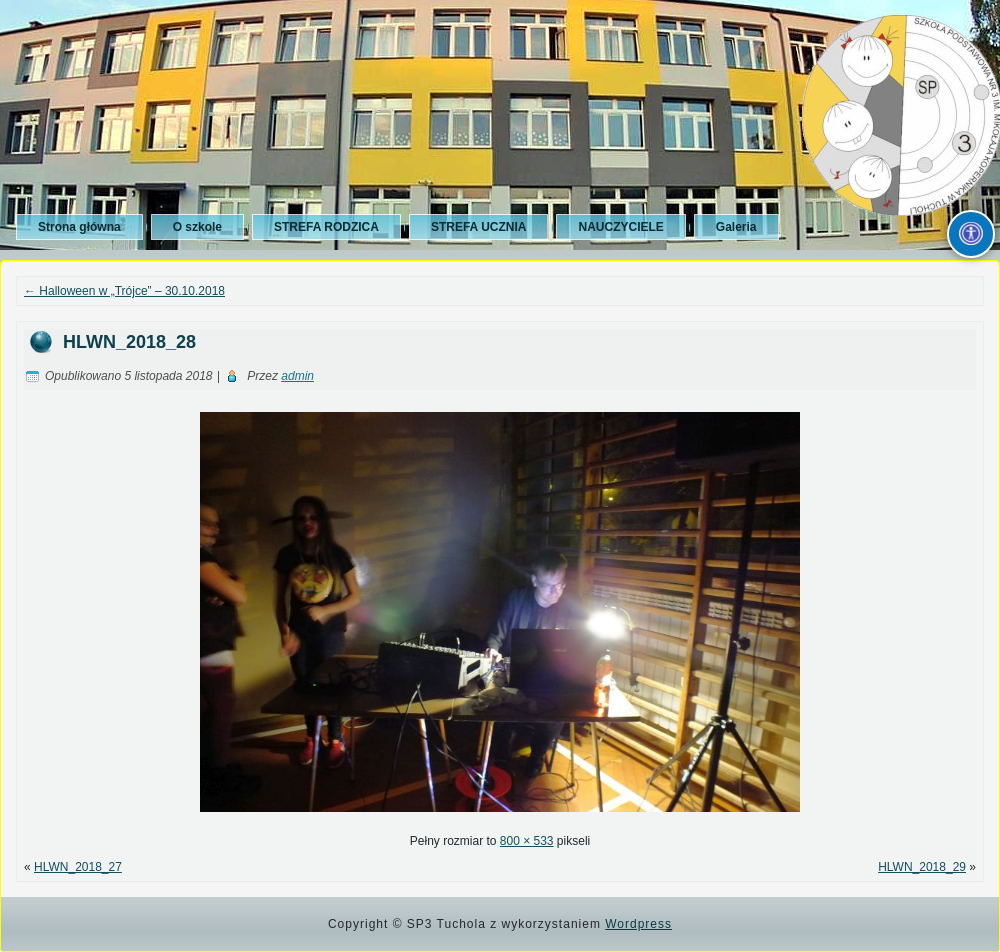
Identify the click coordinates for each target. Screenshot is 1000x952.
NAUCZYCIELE (620, 227)
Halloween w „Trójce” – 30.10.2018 (124, 291)
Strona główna (79, 227)
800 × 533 (527, 841)
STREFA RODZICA (326, 227)
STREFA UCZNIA (479, 227)
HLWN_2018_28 (129, 342)
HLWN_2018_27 (78, 867)
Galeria (736, 227)
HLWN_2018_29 (922, 867)
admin (297, 376)
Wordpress (638, 924)
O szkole (197, 227)
